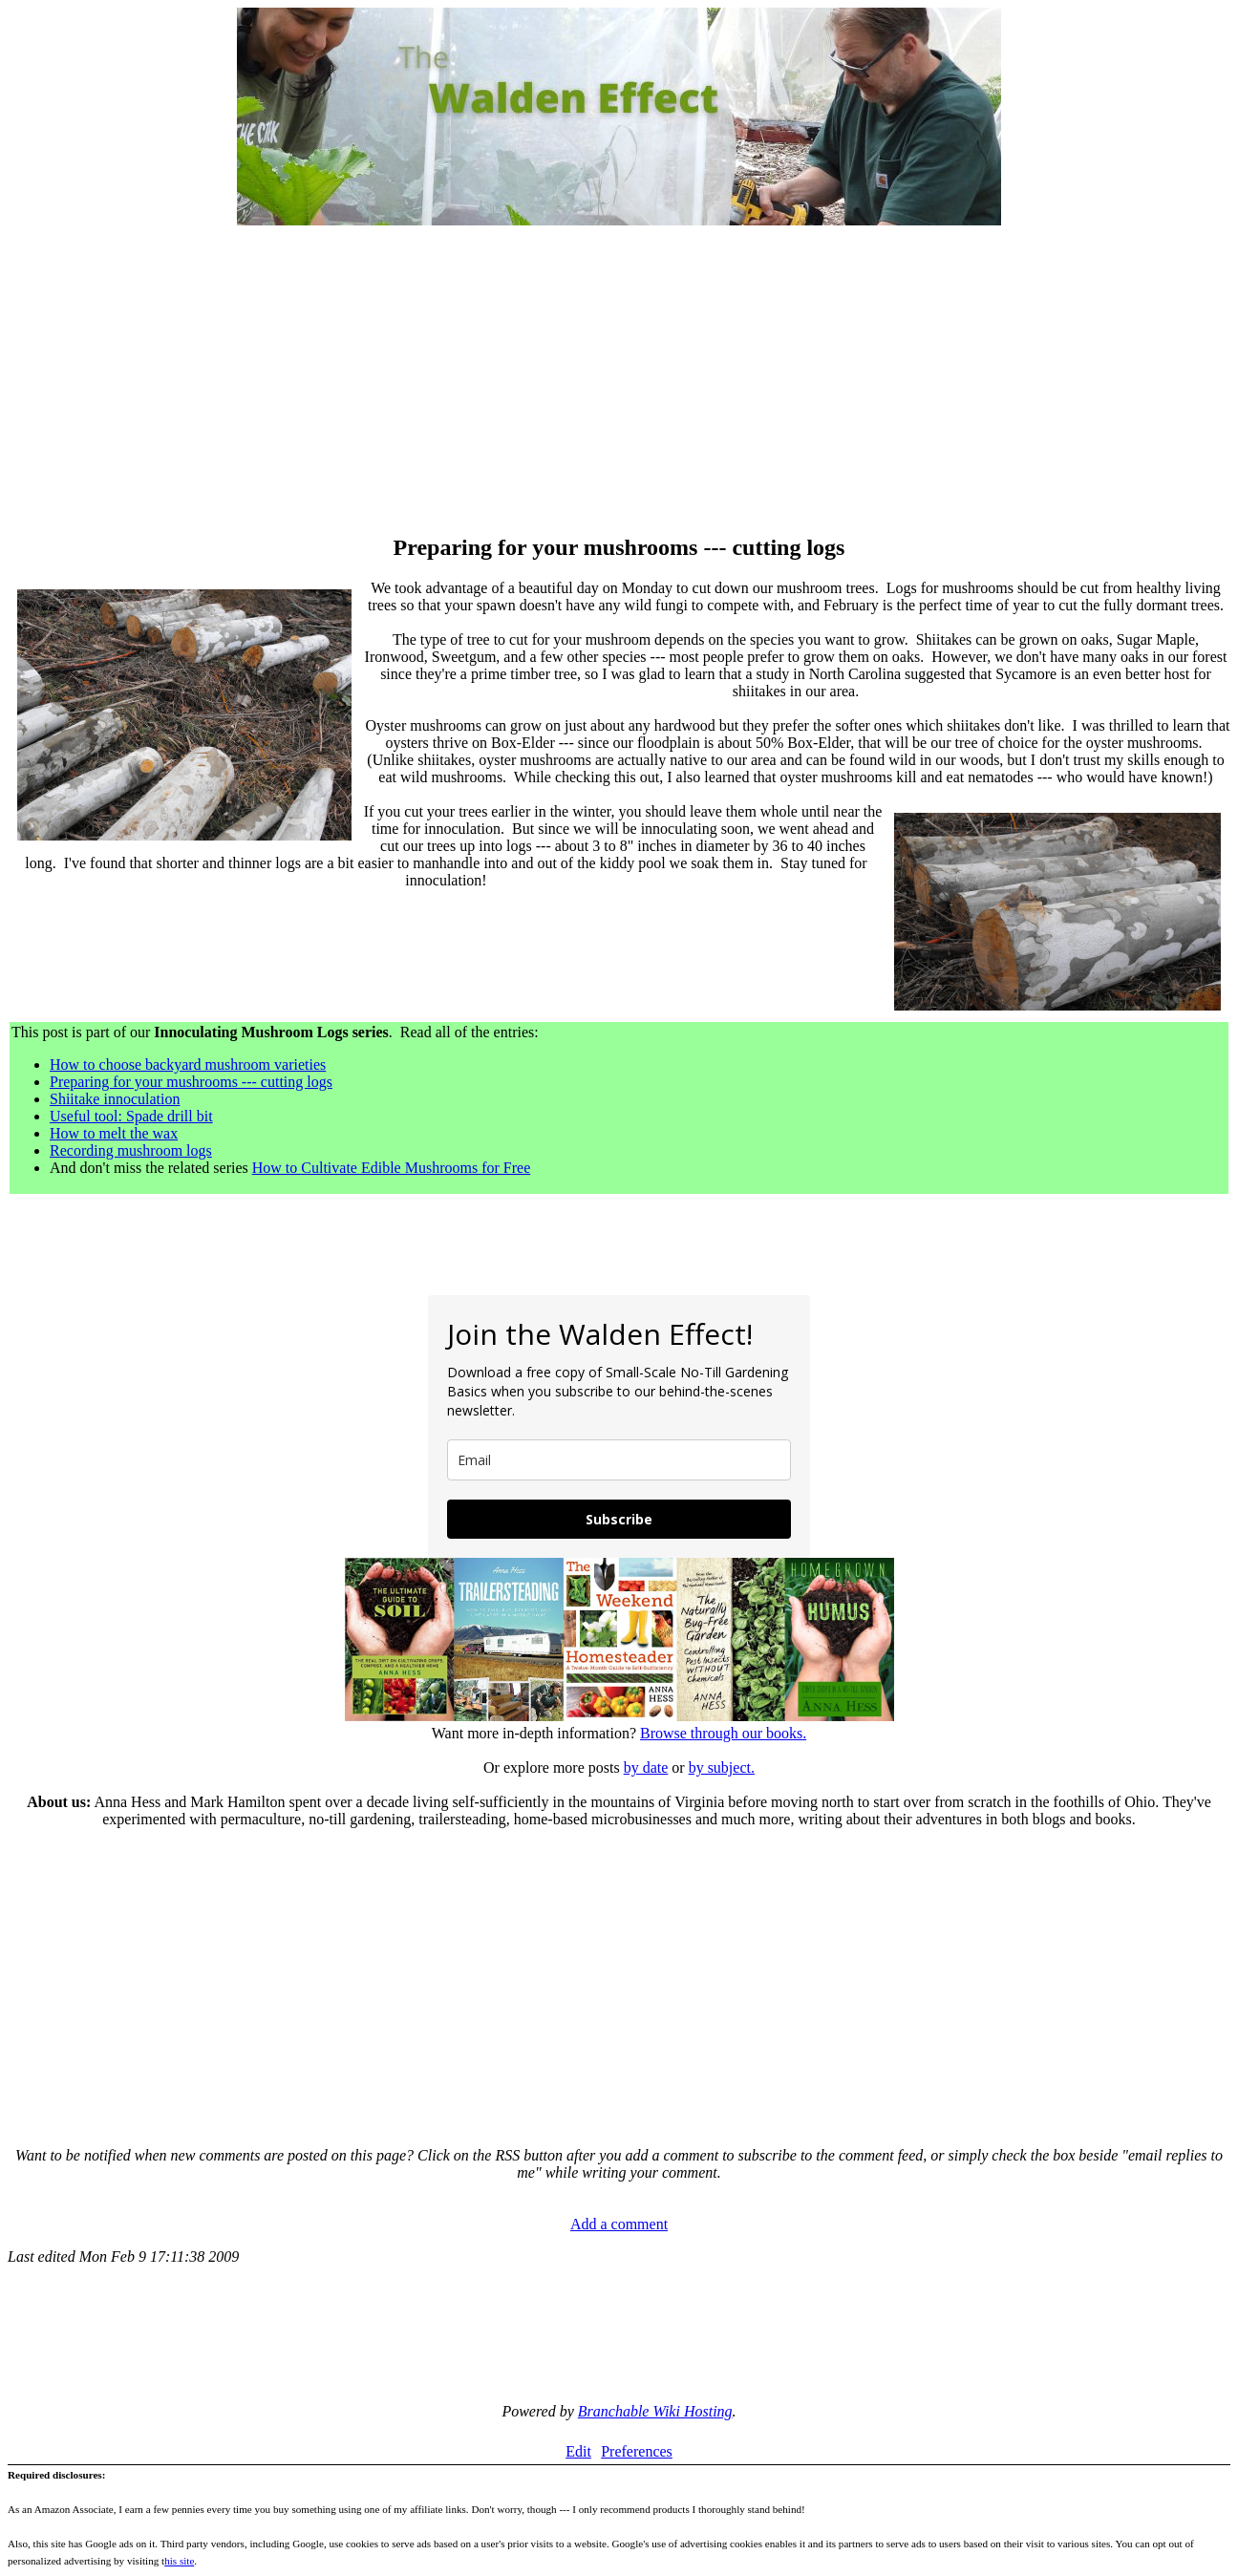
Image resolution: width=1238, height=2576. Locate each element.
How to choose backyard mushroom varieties (188, 1064)
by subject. (722, 1767)
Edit (578, 2451)
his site (179, 2560)
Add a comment (619, 2224)
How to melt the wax (114, 1133)
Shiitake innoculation (115, 1099)
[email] (619, 1459)
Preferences (636, 2451)
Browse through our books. (723, 1733)
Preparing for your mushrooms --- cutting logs (191, 1082)
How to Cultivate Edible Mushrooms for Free (391, 1168)
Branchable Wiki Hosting (655, 2411)
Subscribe (619, 1519)
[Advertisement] (619, 382)
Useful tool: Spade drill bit (131, 1116)
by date (646, 1767)
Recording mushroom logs (131, 1150)
